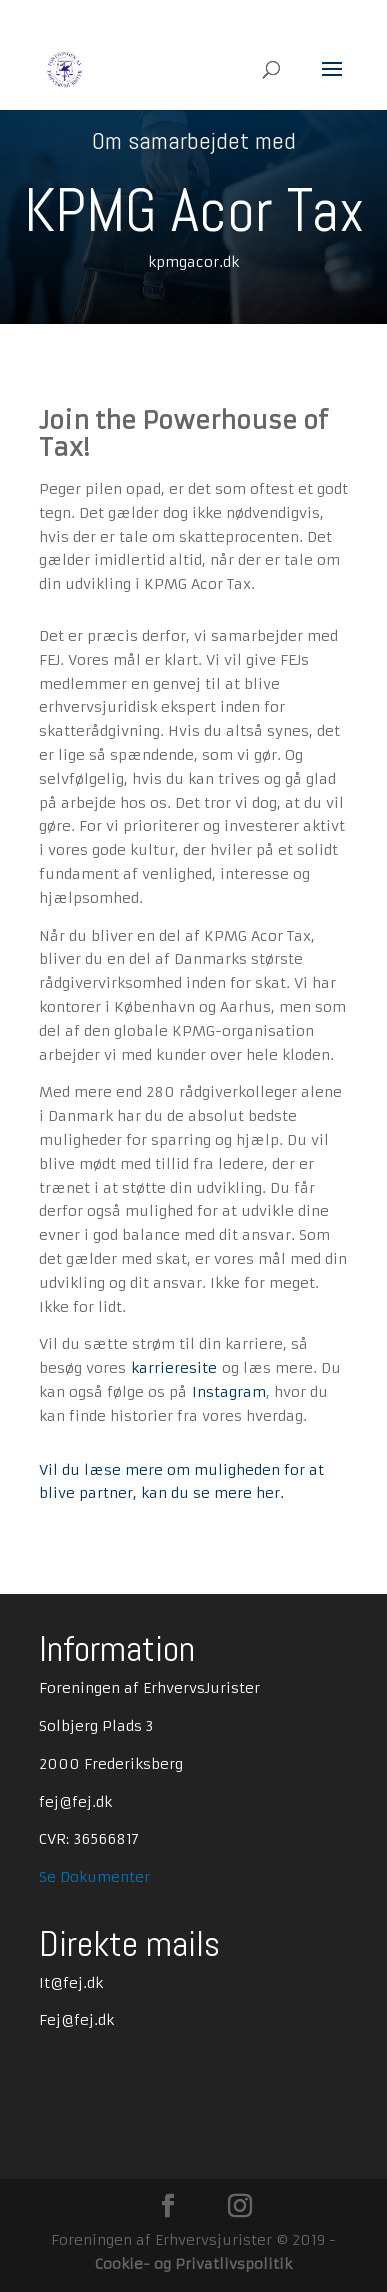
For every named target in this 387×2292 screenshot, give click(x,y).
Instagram (229, 1392)
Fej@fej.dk (76, 2020)
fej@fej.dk (75, 1802)
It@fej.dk (71, 1983)
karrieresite (174, 1368)
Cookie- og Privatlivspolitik (193, 2264)
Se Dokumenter (94, 1877)
